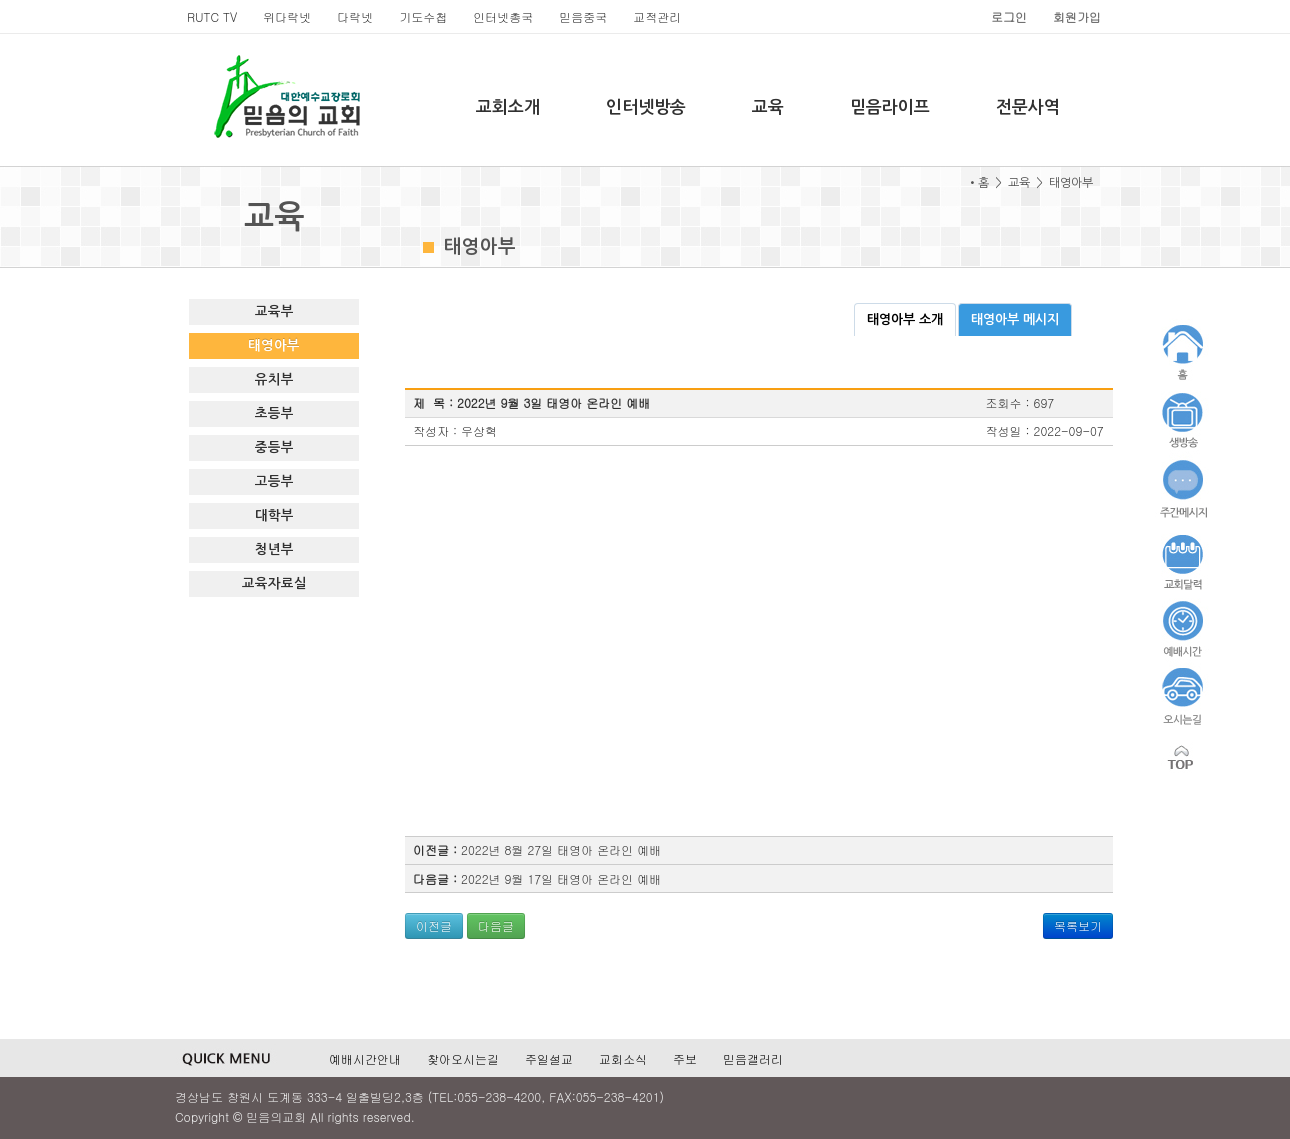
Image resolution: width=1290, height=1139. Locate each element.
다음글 (496, 925)
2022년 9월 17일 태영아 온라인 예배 (561, 878)
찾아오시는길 (463, 1058)
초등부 (274, 413)
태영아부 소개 (905, 319)
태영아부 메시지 (1015, 319)
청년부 (274, 549)
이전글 (434, 925)
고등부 (274, 481)
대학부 (274, 515)
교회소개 (508, 107)
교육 (768, 107)
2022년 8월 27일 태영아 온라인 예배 (561, 849)
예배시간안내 (365, 1058)
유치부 (274, 379)
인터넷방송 (646, 107)
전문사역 (1028, 107)
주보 (685, 1058)
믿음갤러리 (753, 1058)
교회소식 (623, 1058)
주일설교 (549, 1058)
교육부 (274, 311)
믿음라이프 (890, 107)
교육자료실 (274, 583)
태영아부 (274, 345)
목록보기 (1078, 925)
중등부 (274, 447)
